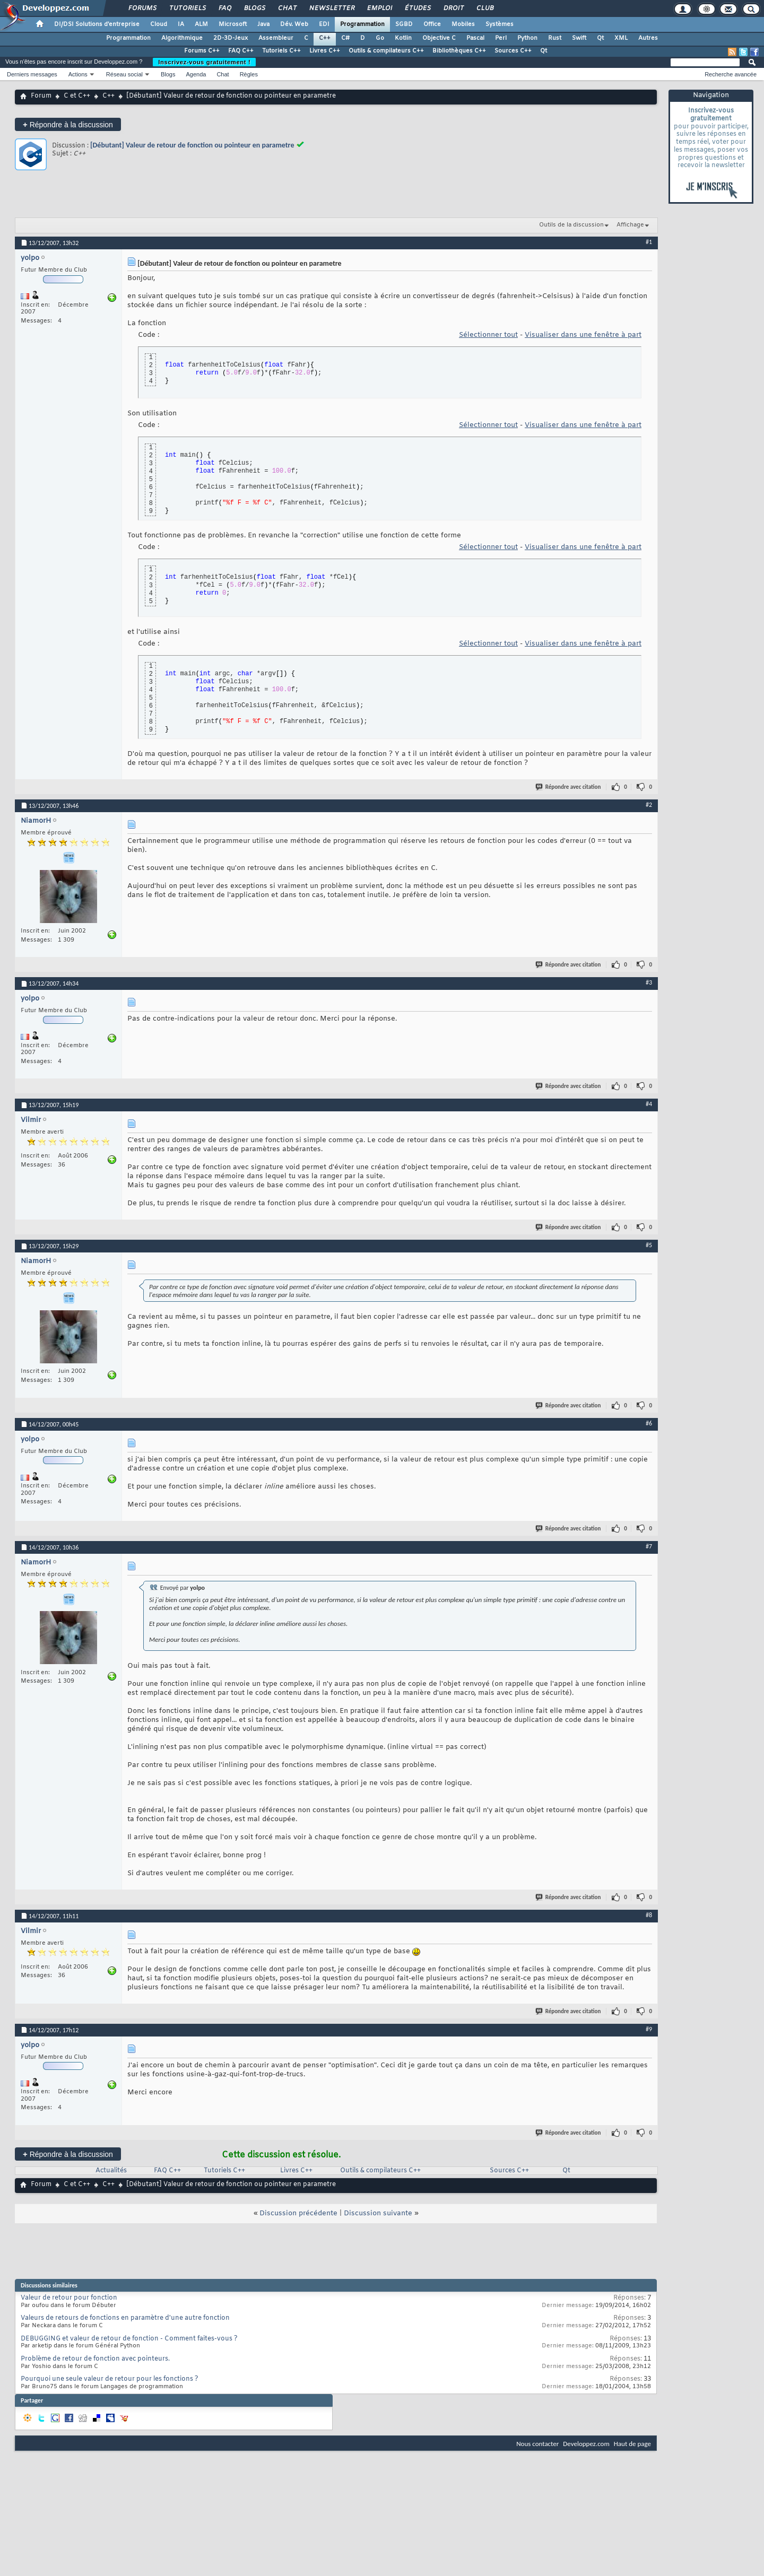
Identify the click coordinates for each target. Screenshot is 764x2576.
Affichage (630, 225)
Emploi (379, 8)
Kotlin (403, 38)
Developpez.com (586, 2444)
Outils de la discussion (571, 225)
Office (432, 24)
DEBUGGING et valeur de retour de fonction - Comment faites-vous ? (129, 2339)
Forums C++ (202, 51)
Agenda (196, 74)
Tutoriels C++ (281, 51)
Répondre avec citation (568, 787)
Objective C (439, 38)
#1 (649, 242)
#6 (649, 1423)
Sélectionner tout (488, 335)
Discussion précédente (298, 2213)
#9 (649, 2029)
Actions (78, 74)
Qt (600, 38)
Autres (648, 38)
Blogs (254, 8)
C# (345, 38)
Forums (142, 8)
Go (380, 38)
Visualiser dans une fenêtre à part (583, 335)
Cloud (158, 24)
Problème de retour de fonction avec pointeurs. (95, 2359)
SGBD (404, 24)
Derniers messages (32, 74)
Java (263, 24)
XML (621, 38)
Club (484, 8)
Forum (41, 96)
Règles (249, 74)
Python (527, 38)
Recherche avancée (731, 74)
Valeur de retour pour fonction (69, 2298)
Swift (579, 38)
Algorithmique (182, 38)
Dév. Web (294, 24)
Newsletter (331, 8)
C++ (325, 38)
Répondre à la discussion (68, 124)
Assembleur (275, 38)
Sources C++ (513, 51)
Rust (554, 38)
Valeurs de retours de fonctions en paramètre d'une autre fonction (125, 2318)
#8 (649, 1915)
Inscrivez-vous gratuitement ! (204, 62)
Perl (501, 38)
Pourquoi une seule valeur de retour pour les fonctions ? (109, 2379)
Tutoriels (187, 8)
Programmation (362, 24)
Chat (286, 8)
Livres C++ (324, 51)
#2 (649, 804)
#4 (649, 1104)
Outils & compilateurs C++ (386, 51)
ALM (201, 24)
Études (417, 8)
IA (181, 24)
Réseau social (124, 74)
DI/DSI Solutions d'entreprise (97, 24)
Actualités (111, 2170)
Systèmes (499, 24)
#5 (649, 1245)
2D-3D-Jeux (230, 38)
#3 (649, 982)
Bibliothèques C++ (459, 51)
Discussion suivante (378, 2213)
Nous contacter (537, 2444)
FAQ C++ (241, 51)
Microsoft (233, 24)
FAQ (224, 8)
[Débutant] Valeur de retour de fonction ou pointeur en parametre (192, 145)
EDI (324, 24)
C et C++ (77, 96)
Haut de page (632, 2444)
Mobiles (463, 24)
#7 (649, 1546)
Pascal (475, 38)
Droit (453, 8)
